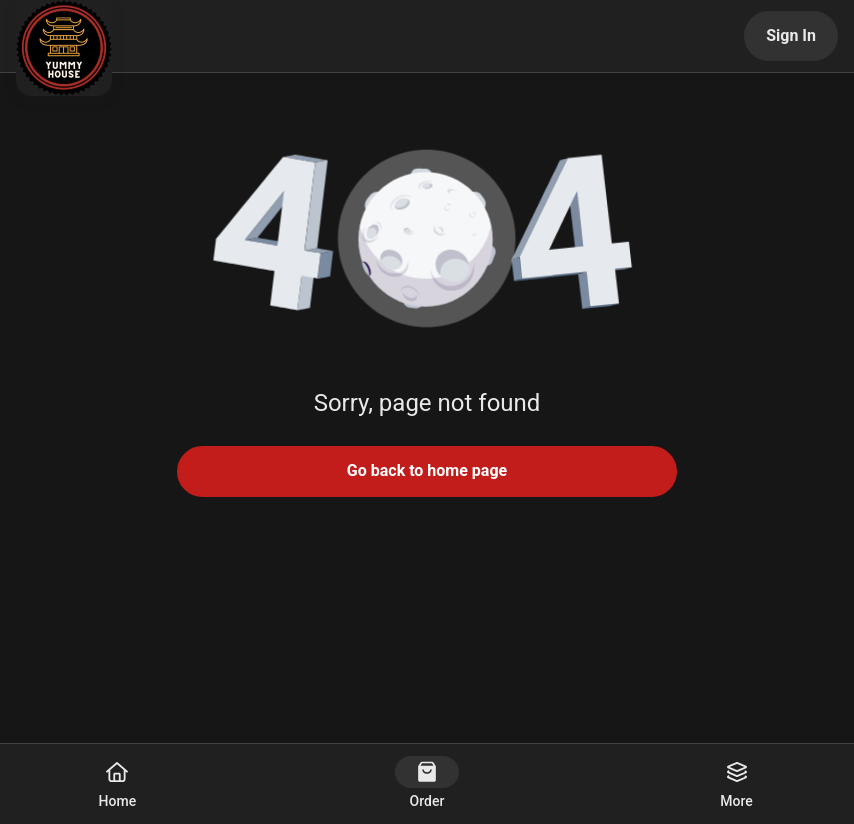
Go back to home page (427, 470)
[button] (427, 240)
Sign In (791, 35)
